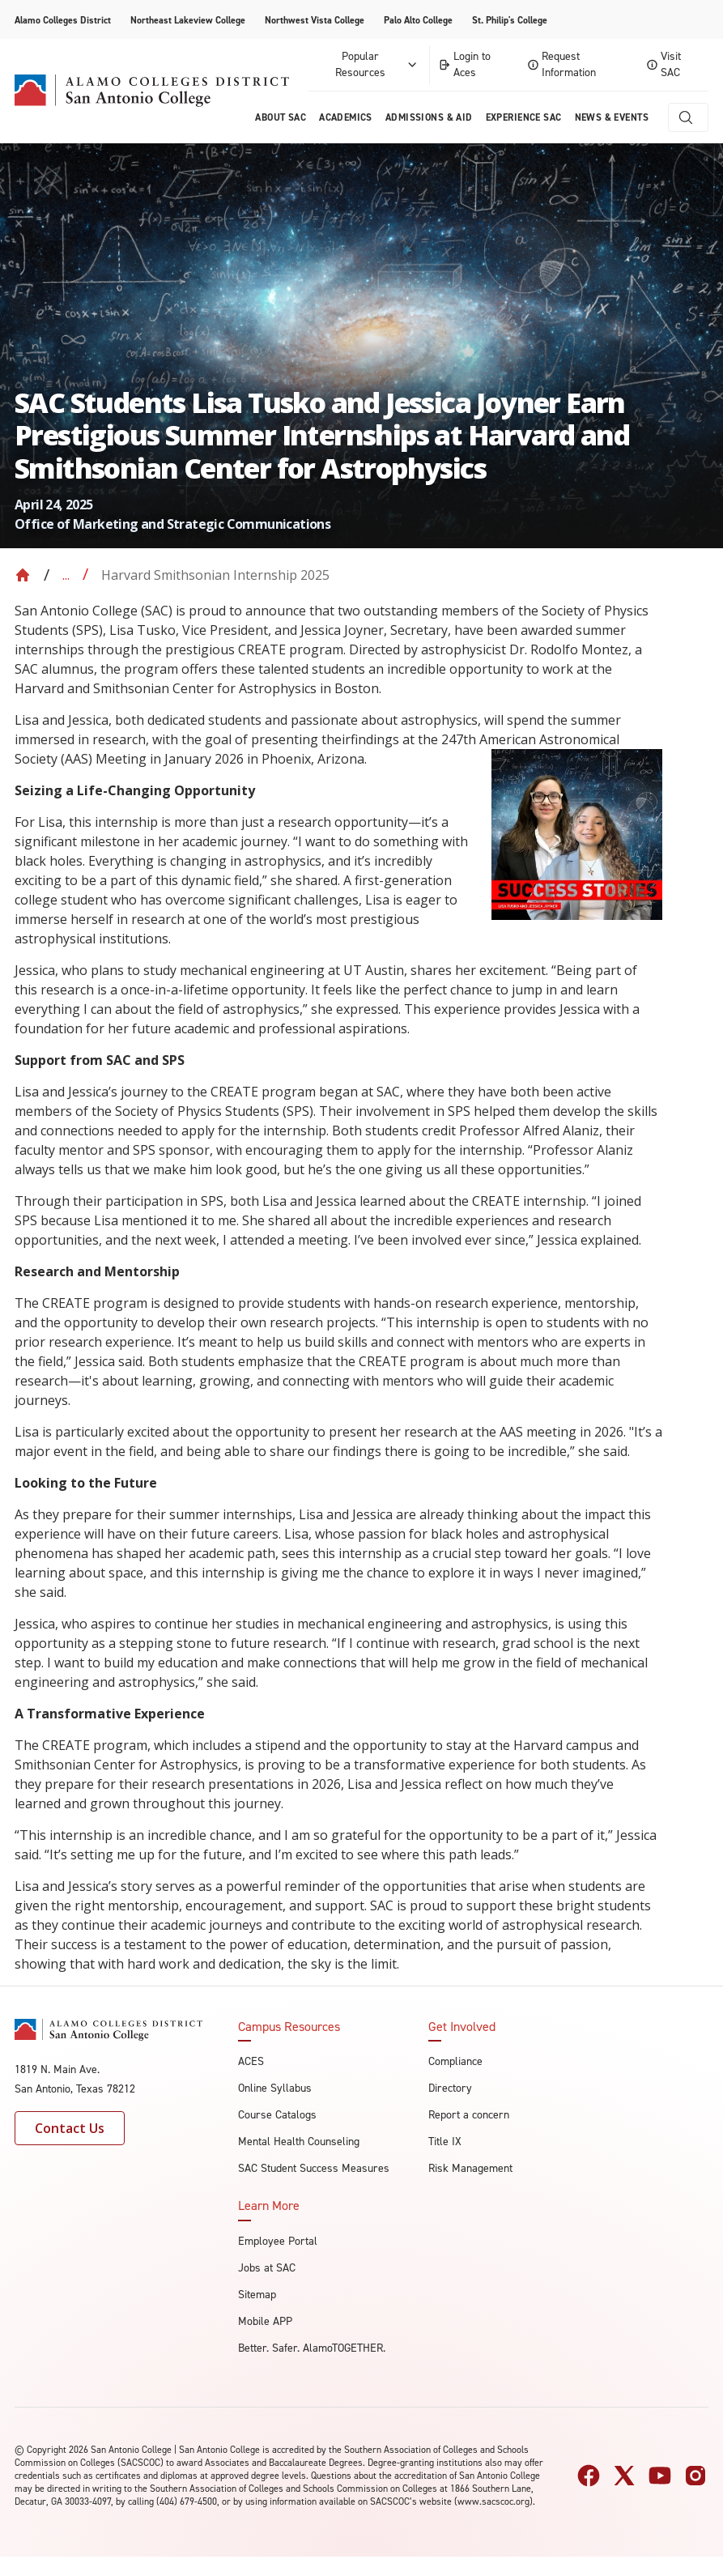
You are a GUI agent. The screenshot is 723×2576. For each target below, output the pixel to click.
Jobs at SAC (267, 2268)
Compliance (455, 2061)
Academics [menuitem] (345, 117)
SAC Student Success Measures (313, 2168)
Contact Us (69, 2128)
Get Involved (461, 2027)
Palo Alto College (418, 20)
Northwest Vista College (314, 20)
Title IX (444, 2141)
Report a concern (468, 2115)
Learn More (269, 2206)
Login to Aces (464, 64)
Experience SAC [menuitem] (524, 117)
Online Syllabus (275, 2088)
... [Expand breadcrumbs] (66, 575)
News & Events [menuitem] (612, 117)
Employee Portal (277, 2241)
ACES (251, 2061)
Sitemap (257, 2294)
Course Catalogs (277, 2115)
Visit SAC (664, 64)
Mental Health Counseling (298, 2141)
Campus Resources (289, 2027)
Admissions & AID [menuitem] (429, 117)
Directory (450, 2088)
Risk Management (470, 2168)
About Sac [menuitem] (280, 117)
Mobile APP (265, 2321)
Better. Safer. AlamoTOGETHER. (311, 2348)
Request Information (562, 64)
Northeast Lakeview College (187, 20)
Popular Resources (377, 64)
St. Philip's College (509, 20)
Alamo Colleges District (63, 20)
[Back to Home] (23, 575)
